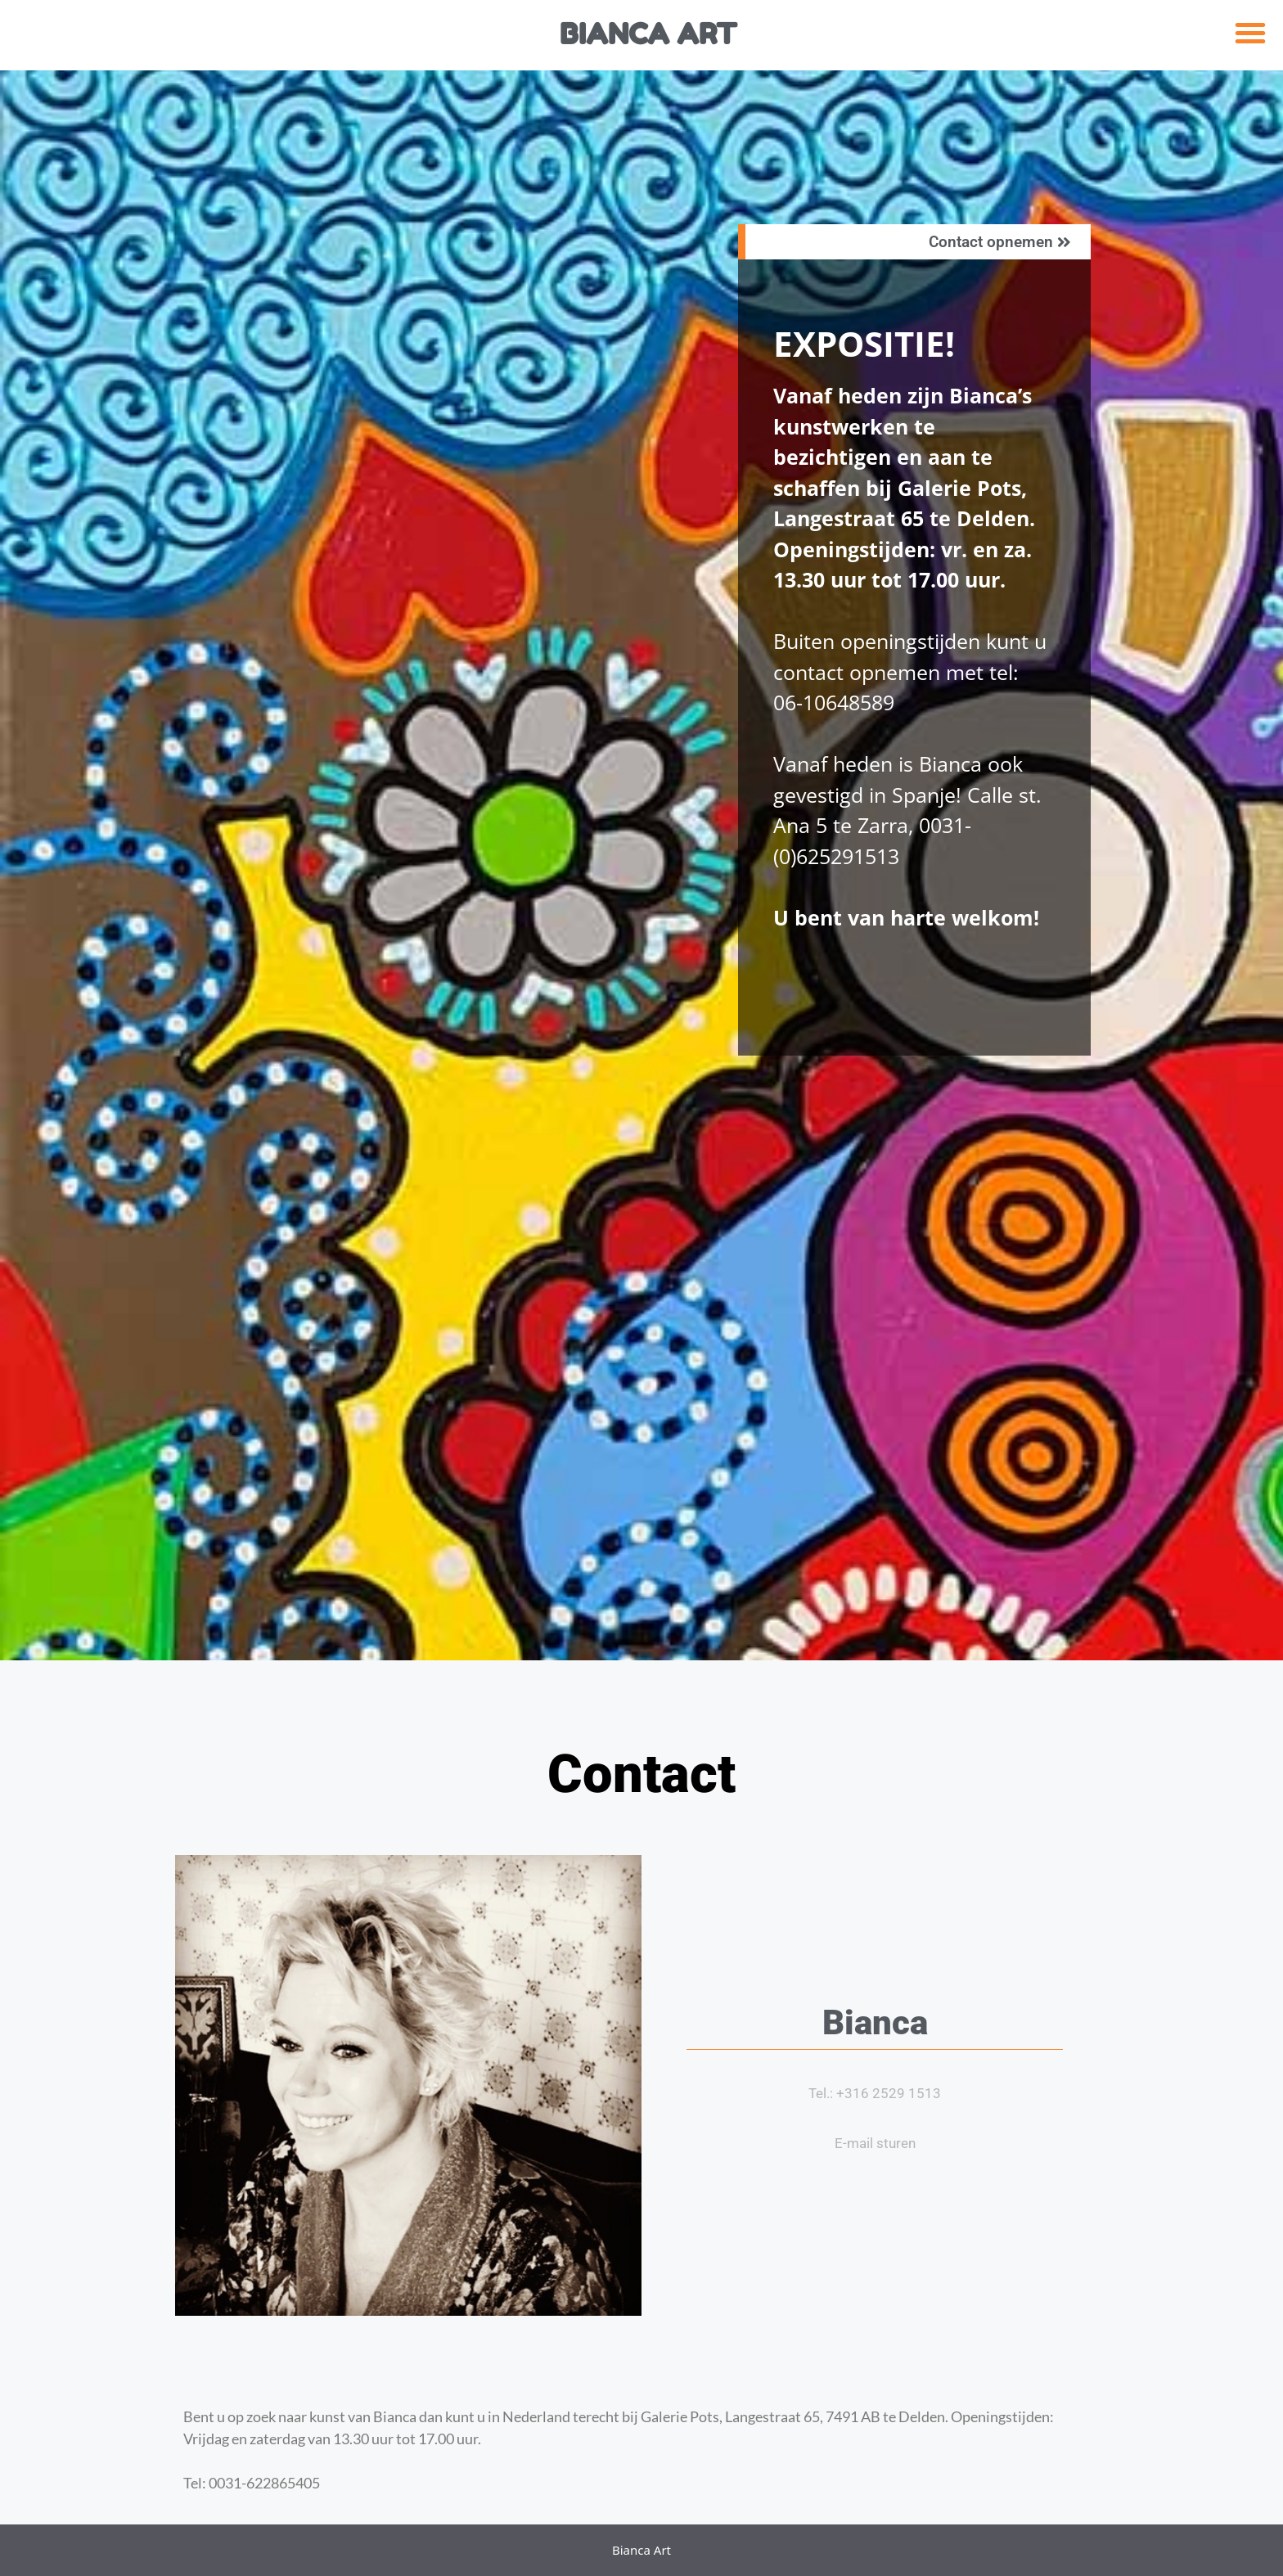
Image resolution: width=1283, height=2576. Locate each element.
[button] (1250, 32)
